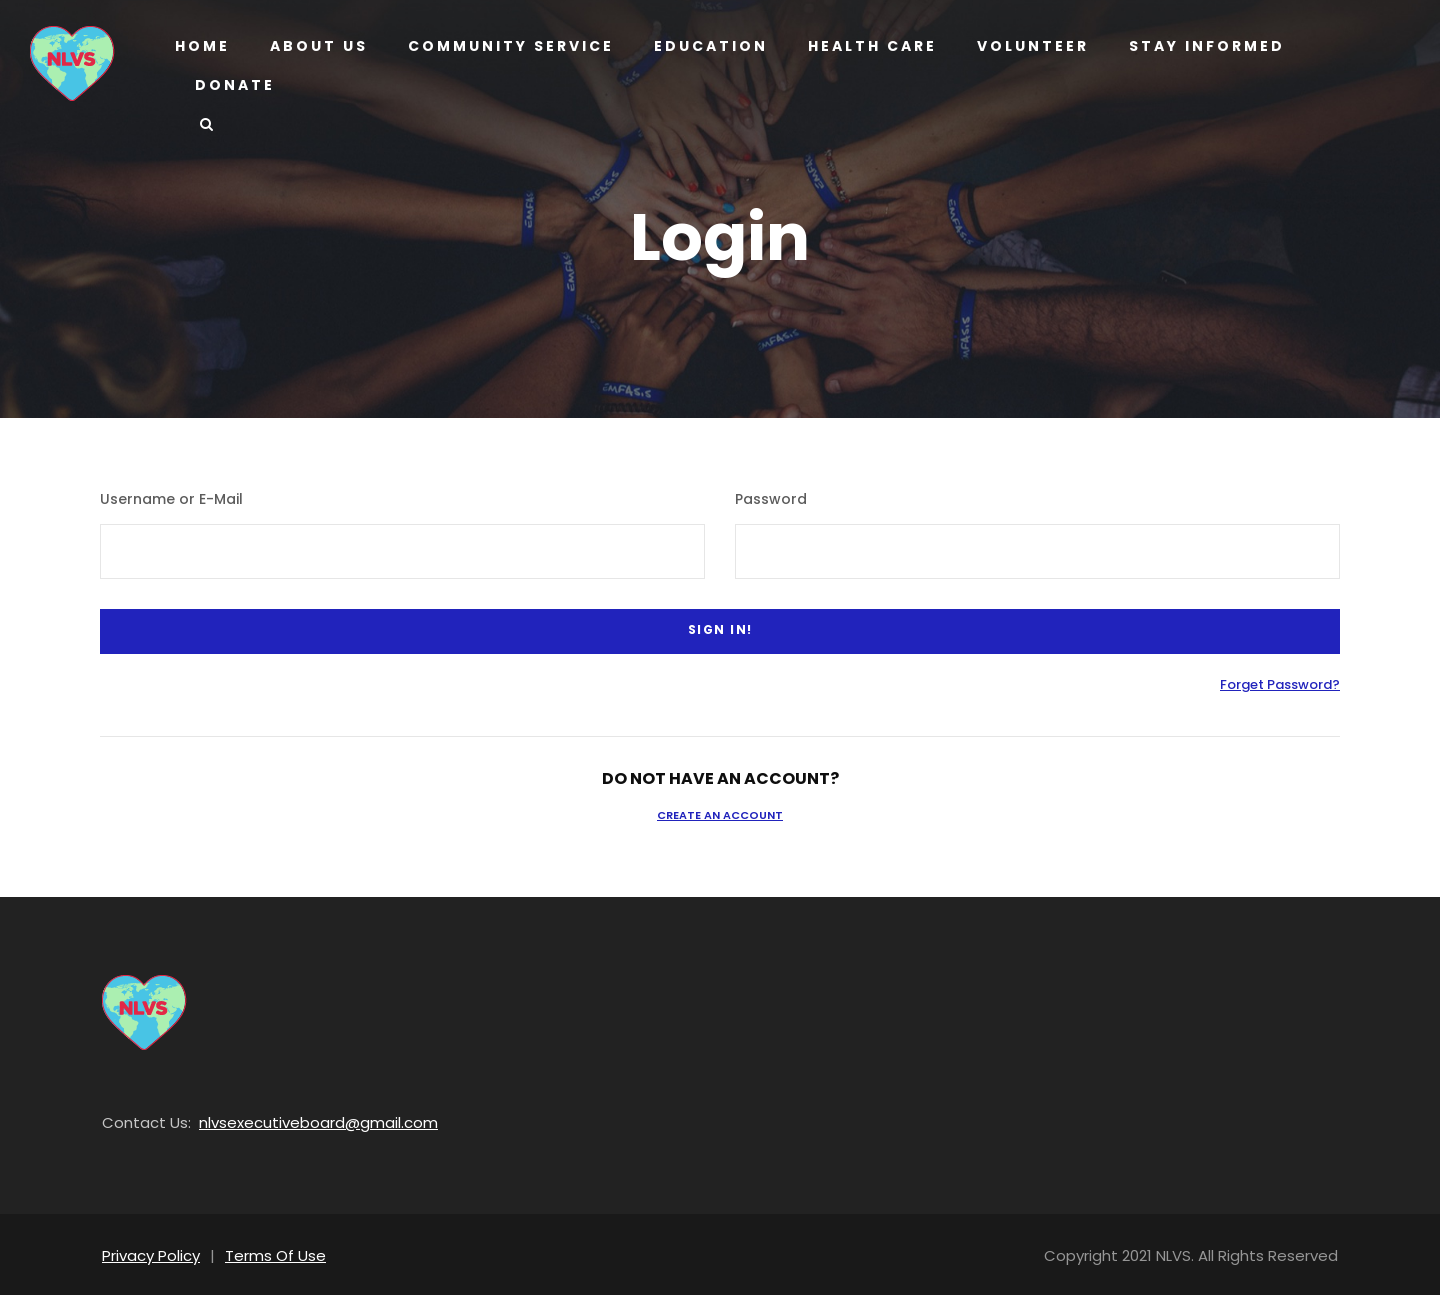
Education (702, 46)
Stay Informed (1199, 46)
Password (765, 499)
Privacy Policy (148, 1251)
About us (317, 46)
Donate (233, 85)
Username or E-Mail (162, 499)
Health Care (863, 46)
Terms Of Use (265, 1251)
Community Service (507, 46)
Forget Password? (1288, 680)
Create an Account (720, 811)
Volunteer (1026, 46)
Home (202, 46)
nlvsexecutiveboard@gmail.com (295, 1118)
